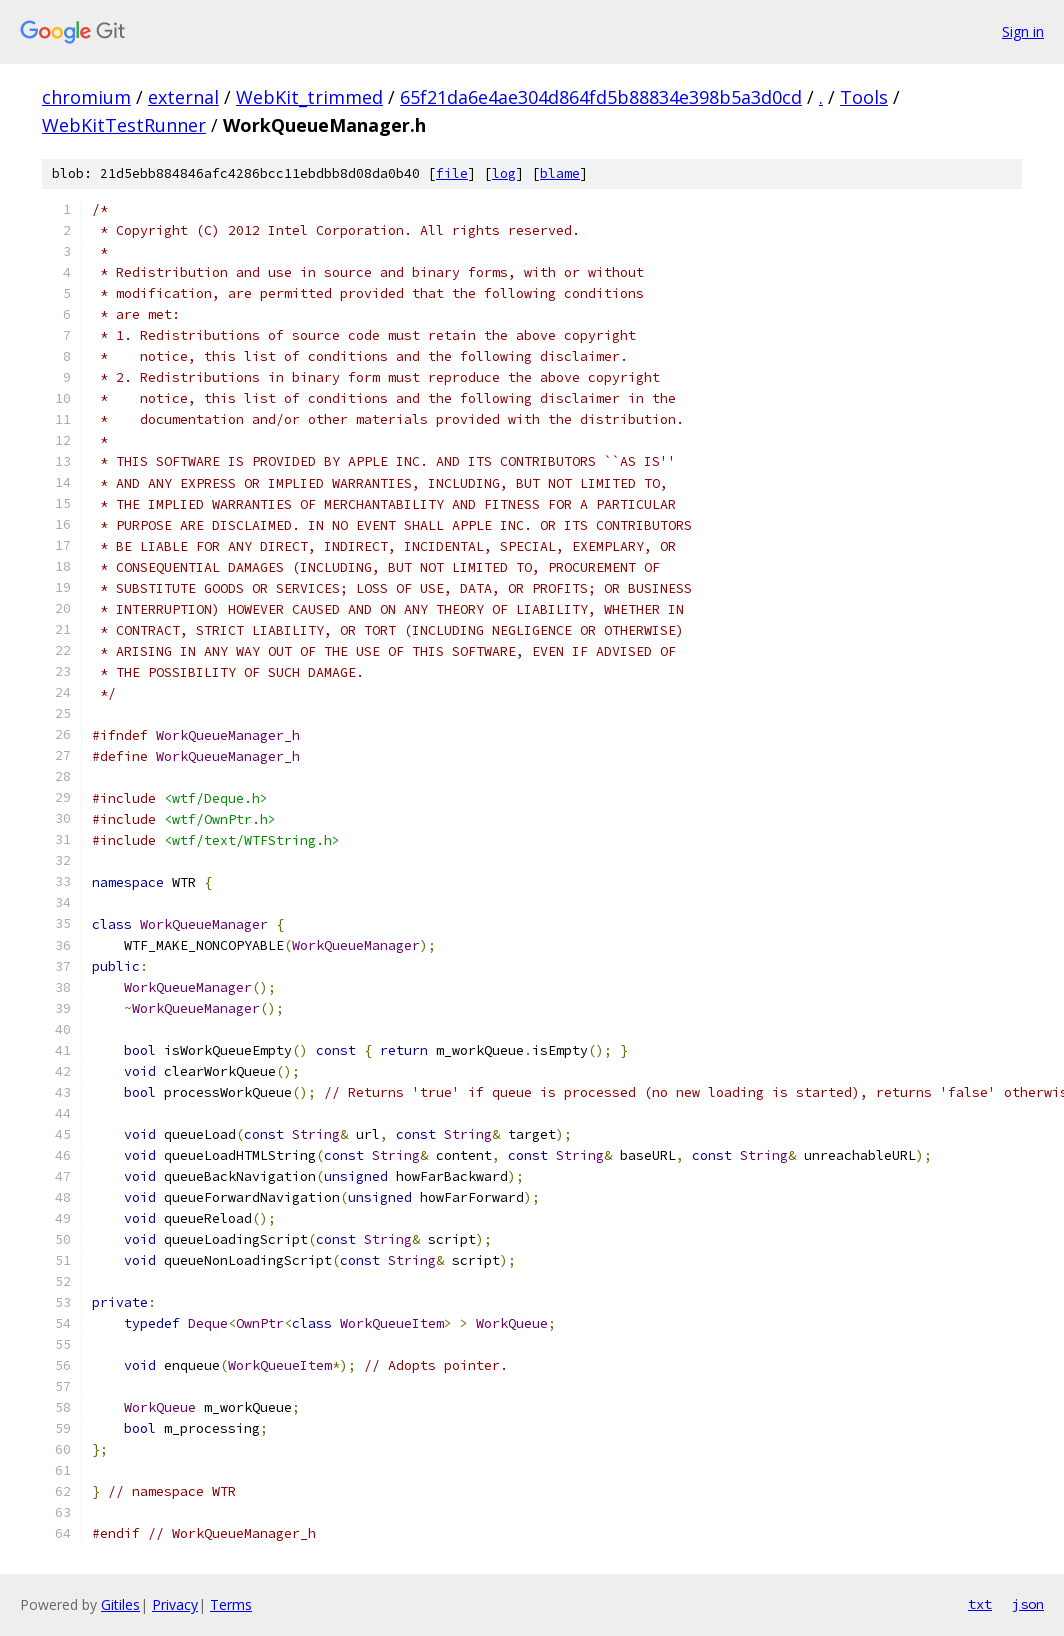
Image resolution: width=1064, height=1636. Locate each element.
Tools (864, 97)
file (452, 173)
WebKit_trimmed (309, 97)
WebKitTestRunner (124, 125)
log (504, 173)
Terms (231, 1604)
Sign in (1023, 31)
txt (980, 1604)
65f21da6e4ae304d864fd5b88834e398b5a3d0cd (601, 97)
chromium (86, 97)
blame (560, 173)
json (1028, 1604)
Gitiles (120, 1604)
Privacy (175, 1604)
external (183, 97)
